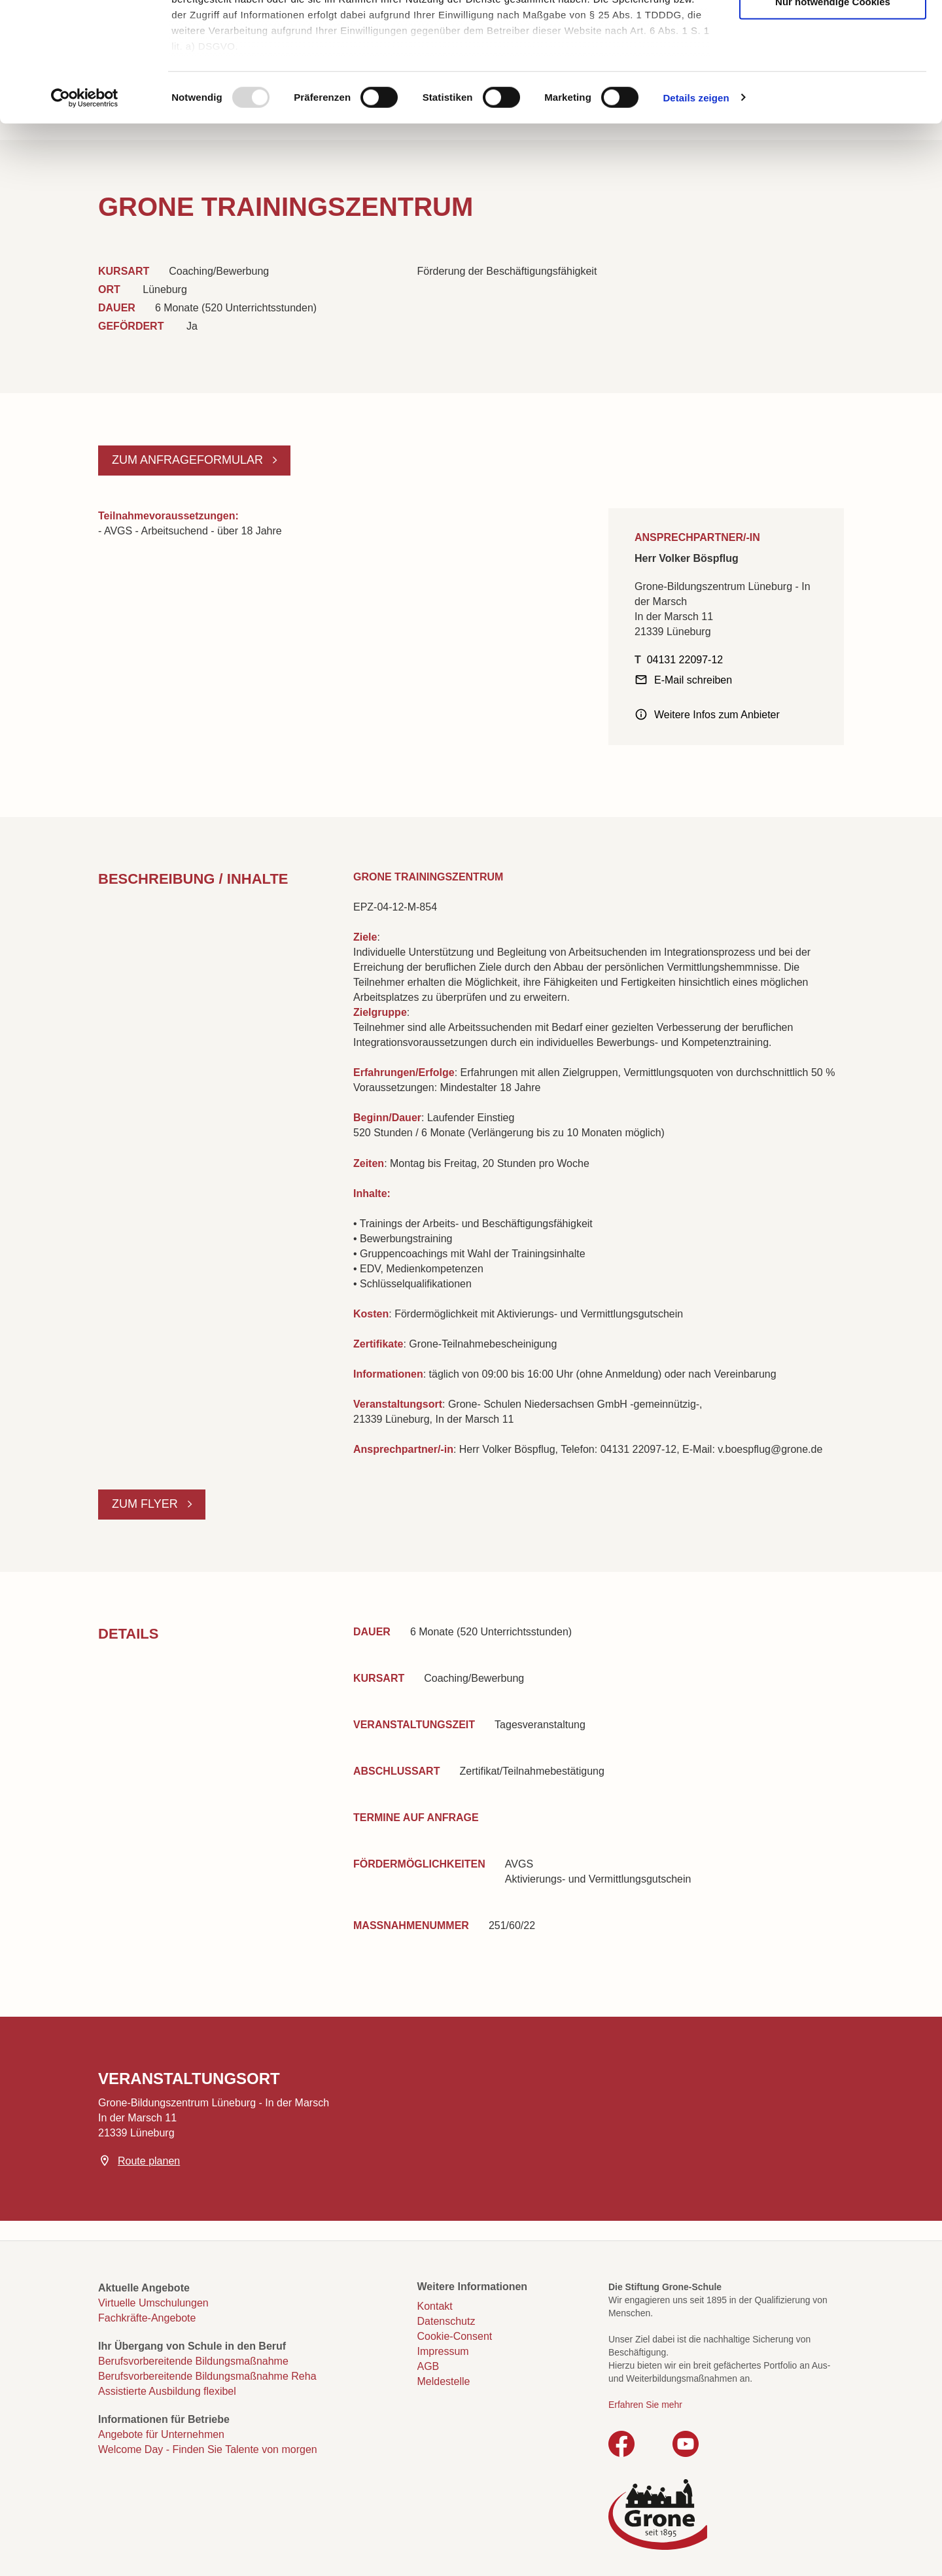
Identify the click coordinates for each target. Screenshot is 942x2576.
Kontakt (435, 2306)
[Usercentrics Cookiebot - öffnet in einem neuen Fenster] (84, 209)
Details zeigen (696, 209)
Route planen (149, 2161)
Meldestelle (443, 2381)
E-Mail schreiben (693, 680)
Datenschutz (446, 2321)
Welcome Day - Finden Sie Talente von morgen (207, 2449)
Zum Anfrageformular (189, 459)
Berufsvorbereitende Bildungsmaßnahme (193, 2361)
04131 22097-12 (685, 659)
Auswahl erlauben (833, 72)
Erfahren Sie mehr (645, 2404)
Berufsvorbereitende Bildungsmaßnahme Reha (207, 2376)
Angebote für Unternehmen (161, 2434)
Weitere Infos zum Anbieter (717, 714)
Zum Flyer (146, 1503)
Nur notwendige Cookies (832, 112)
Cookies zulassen (833, 33)
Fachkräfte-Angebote (147, 2318)
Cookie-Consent (455, 2336)
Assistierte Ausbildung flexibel (167, 2391)
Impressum (443, 2351)
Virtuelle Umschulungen (153, 2302)
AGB (428, 2366)
